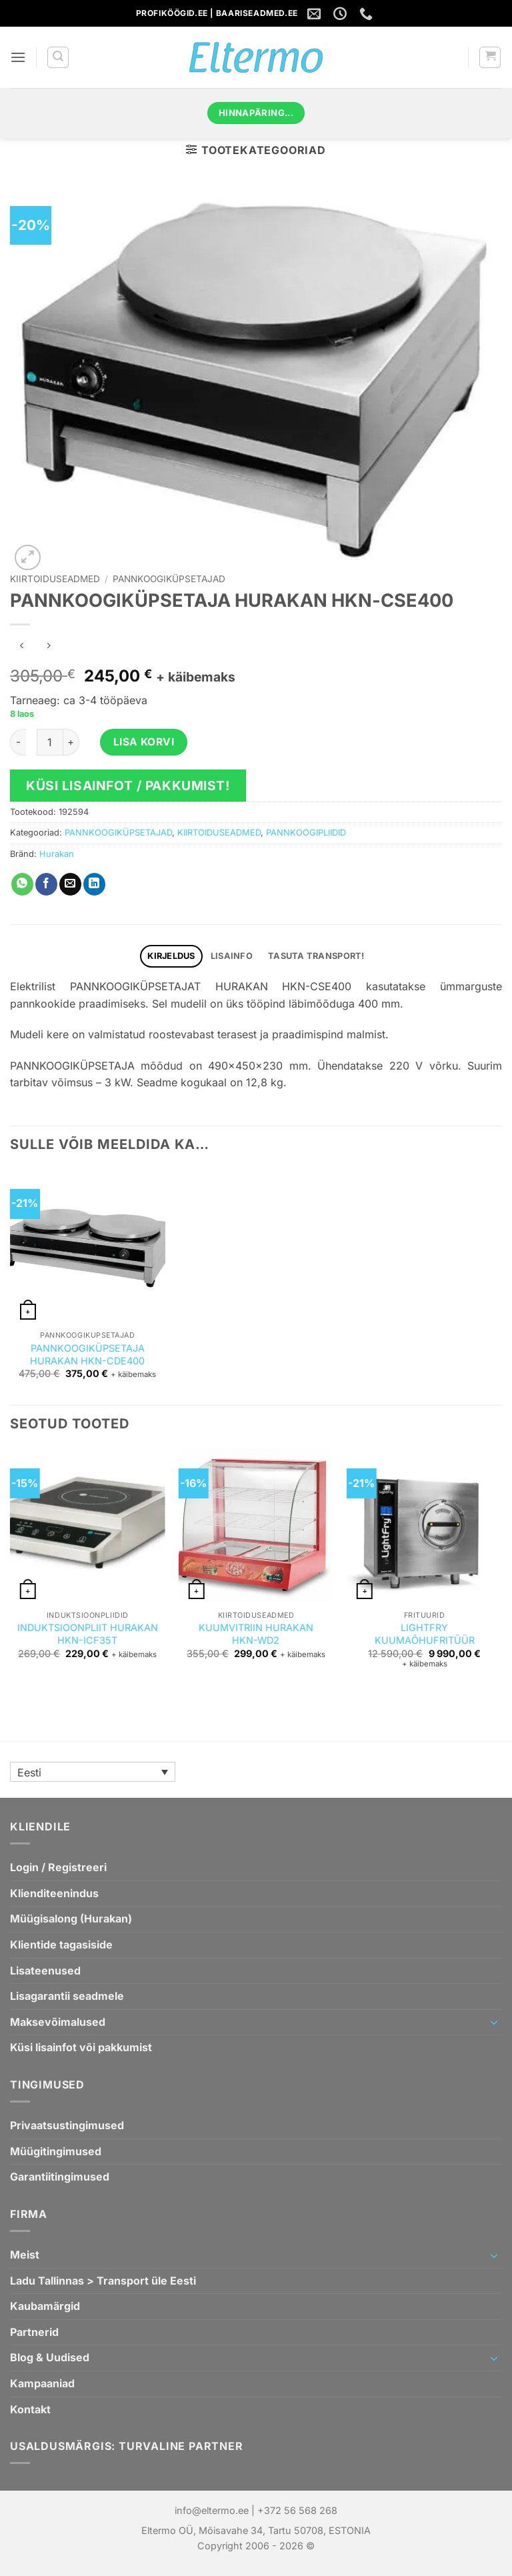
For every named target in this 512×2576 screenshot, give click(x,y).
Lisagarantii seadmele (67, 1996)
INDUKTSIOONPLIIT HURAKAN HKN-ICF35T (87, 1634)
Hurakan (56, 854)
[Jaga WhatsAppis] (22, 884)
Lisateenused (45, 1970)
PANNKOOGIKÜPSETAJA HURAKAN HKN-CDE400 (87, 1354)
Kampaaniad (42, 2383)
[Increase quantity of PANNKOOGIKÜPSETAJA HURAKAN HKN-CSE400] (71, 742)
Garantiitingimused (59, 2176)
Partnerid (34, 2332)
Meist (24, 2254)
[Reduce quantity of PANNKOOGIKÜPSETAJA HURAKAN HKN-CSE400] (18, 742)
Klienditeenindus (54, 1893)
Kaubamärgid (45, 2306)
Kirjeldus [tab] (171, 956)
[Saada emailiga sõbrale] (70, 884)
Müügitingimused (55, 2151)
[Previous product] (48, 646)
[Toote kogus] (50, 742)
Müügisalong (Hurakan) (71, 1918)
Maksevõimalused (57, 2022)
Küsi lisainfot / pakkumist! (128, 786)
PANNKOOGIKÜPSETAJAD (169, 578)
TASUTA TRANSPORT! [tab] (316, 956)
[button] (18, 57)
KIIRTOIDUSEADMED (55, 578)
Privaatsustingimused (67, 2125)
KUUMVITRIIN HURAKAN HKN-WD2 (256, 1634)
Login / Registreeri (58, 1867)
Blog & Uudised (49, 2357)
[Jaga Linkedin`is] (94, 884)
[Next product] (21, 646)
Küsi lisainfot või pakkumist (81, 2047)
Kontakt (30, 2409)
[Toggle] (494, 2022)
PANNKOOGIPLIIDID (306, 833)
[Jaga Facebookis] (46, 884)
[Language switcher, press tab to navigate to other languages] (92, 1772)
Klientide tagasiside (61, 1944)
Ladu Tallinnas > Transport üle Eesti (103, 2280)
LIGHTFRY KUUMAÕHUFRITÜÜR (425, 1634)
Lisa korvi (144, 742)
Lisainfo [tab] (232, 956)
